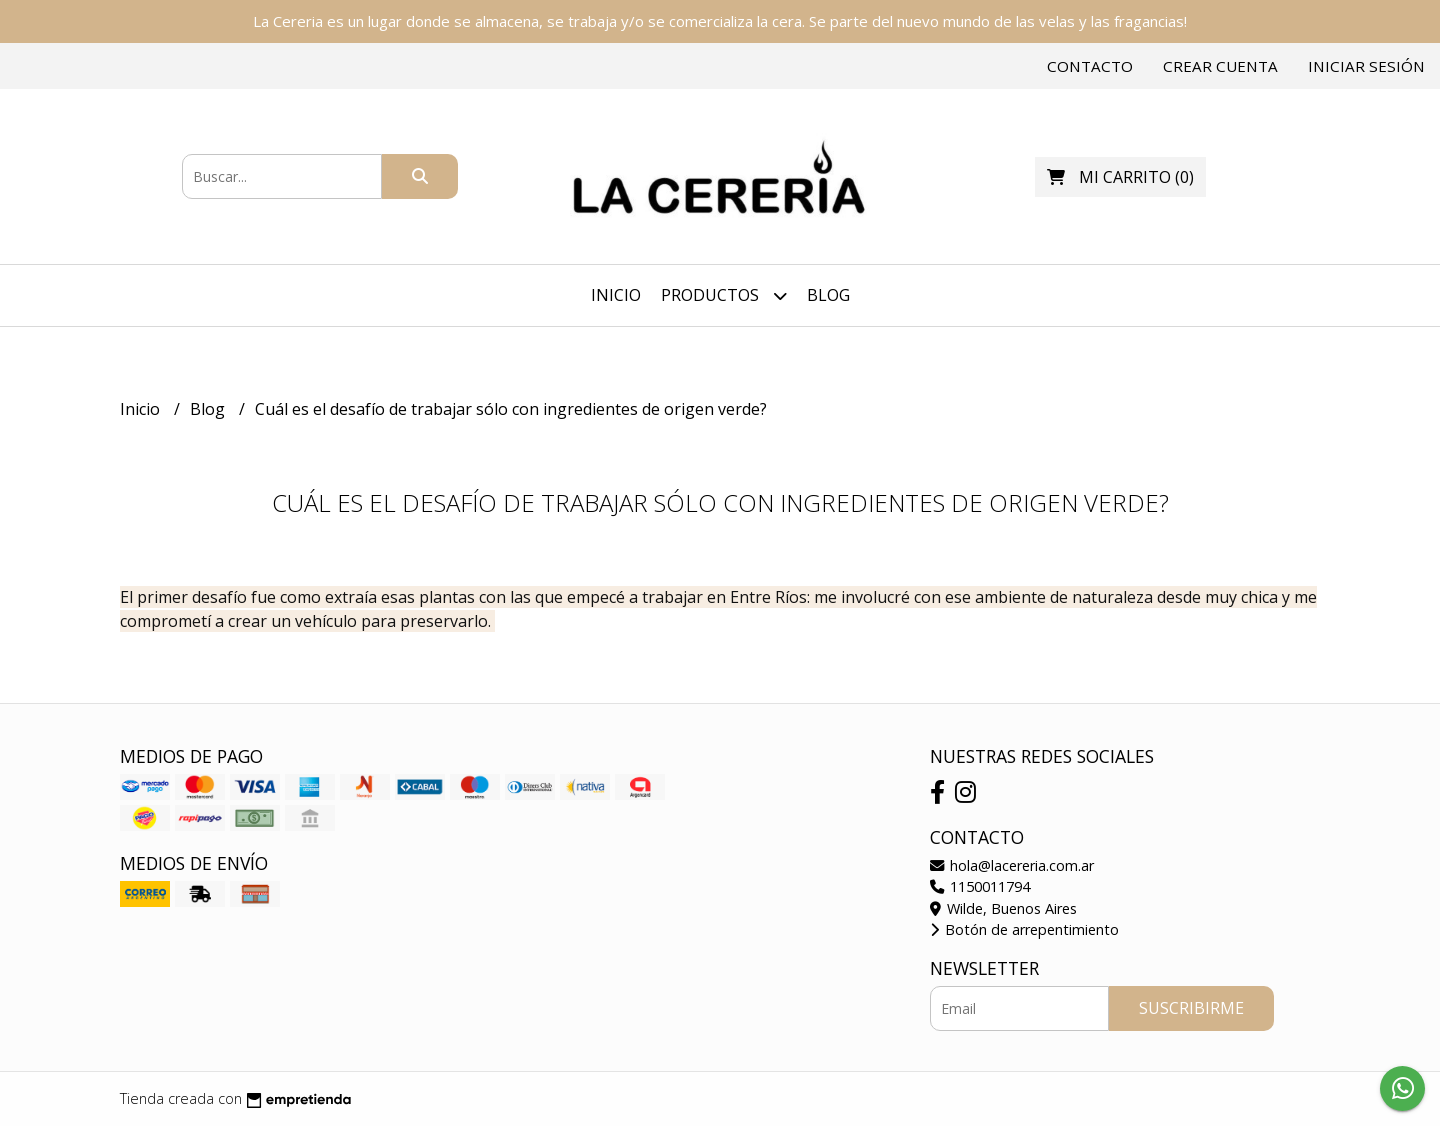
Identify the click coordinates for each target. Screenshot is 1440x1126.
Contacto (1090, 66)
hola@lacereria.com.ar (1012, 865)
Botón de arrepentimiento (1024, 929)
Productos (724, 295)
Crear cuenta (1220, 66)
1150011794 (980, 886)
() (1120, 177)
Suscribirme (1191, 1008)
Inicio (616, 295)
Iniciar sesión (1366, 66)
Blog (828, 295)
